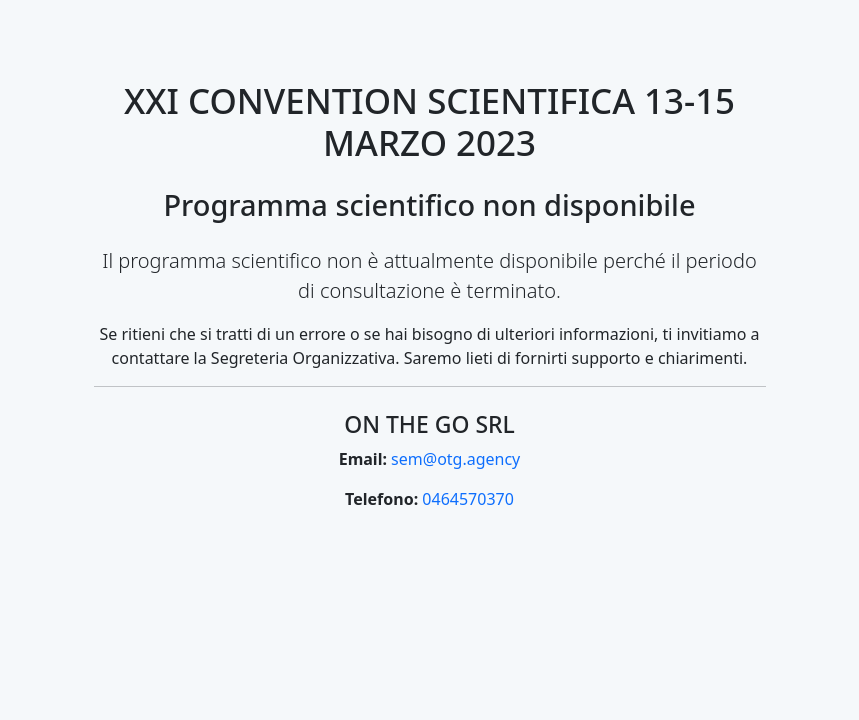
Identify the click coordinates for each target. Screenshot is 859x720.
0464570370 (468, 499)
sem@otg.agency (455, 459)
